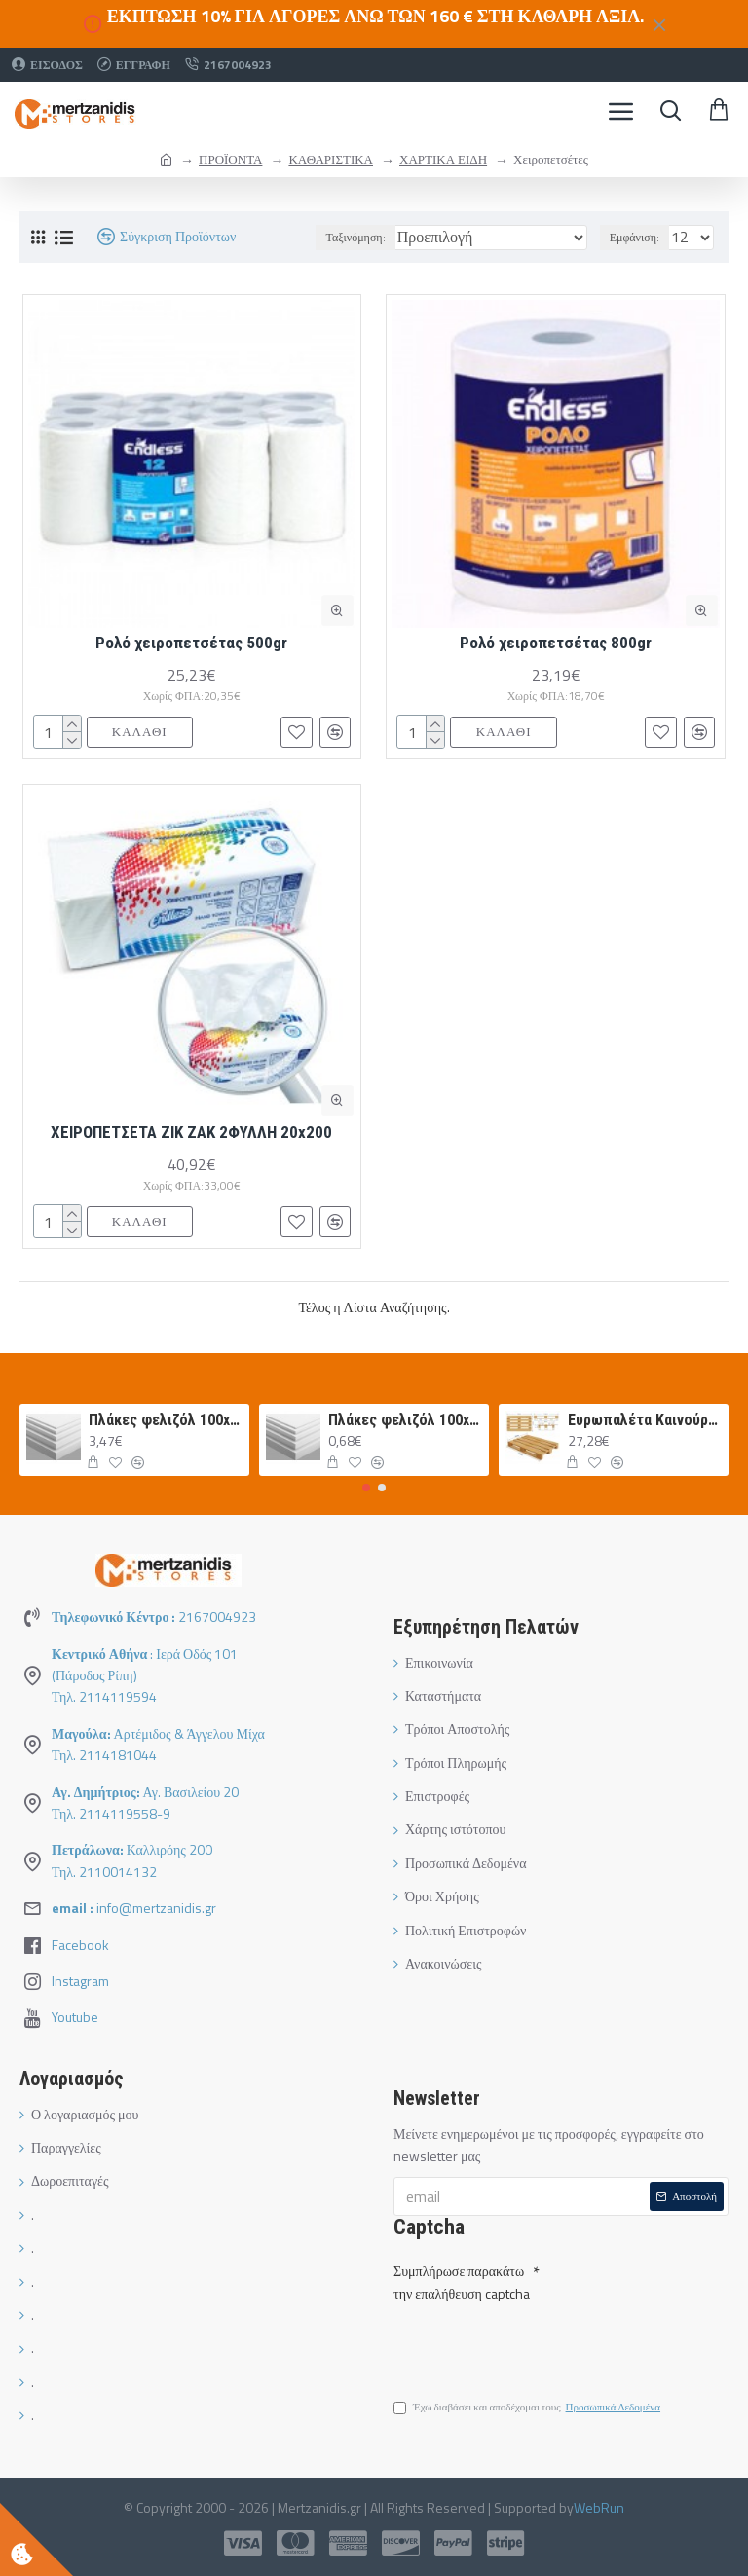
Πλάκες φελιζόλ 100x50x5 (166, 1420)
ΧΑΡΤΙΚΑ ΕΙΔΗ (443, 158)
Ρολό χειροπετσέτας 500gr (191, 642)
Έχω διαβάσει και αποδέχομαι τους (528, 2410)
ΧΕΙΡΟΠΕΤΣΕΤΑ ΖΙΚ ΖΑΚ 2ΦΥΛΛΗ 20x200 (191, 1132)
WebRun (599, 2507)
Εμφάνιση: (634, 237)
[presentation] (529, 2341)
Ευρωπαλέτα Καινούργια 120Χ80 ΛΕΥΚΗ (645, 1420)
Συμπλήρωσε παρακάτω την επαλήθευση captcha (461, 2279)
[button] (366, 1487)
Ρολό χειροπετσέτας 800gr (556, 642)
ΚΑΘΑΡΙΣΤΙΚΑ (330, 158)
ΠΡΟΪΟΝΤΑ (230, 158)
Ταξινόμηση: (355, 237)
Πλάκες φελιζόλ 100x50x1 (405, 1420)
